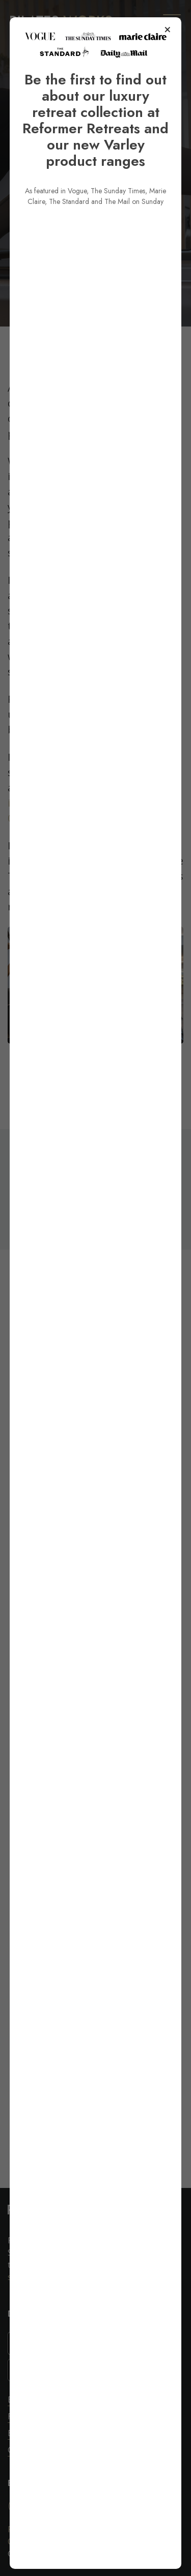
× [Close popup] (167, 56)
